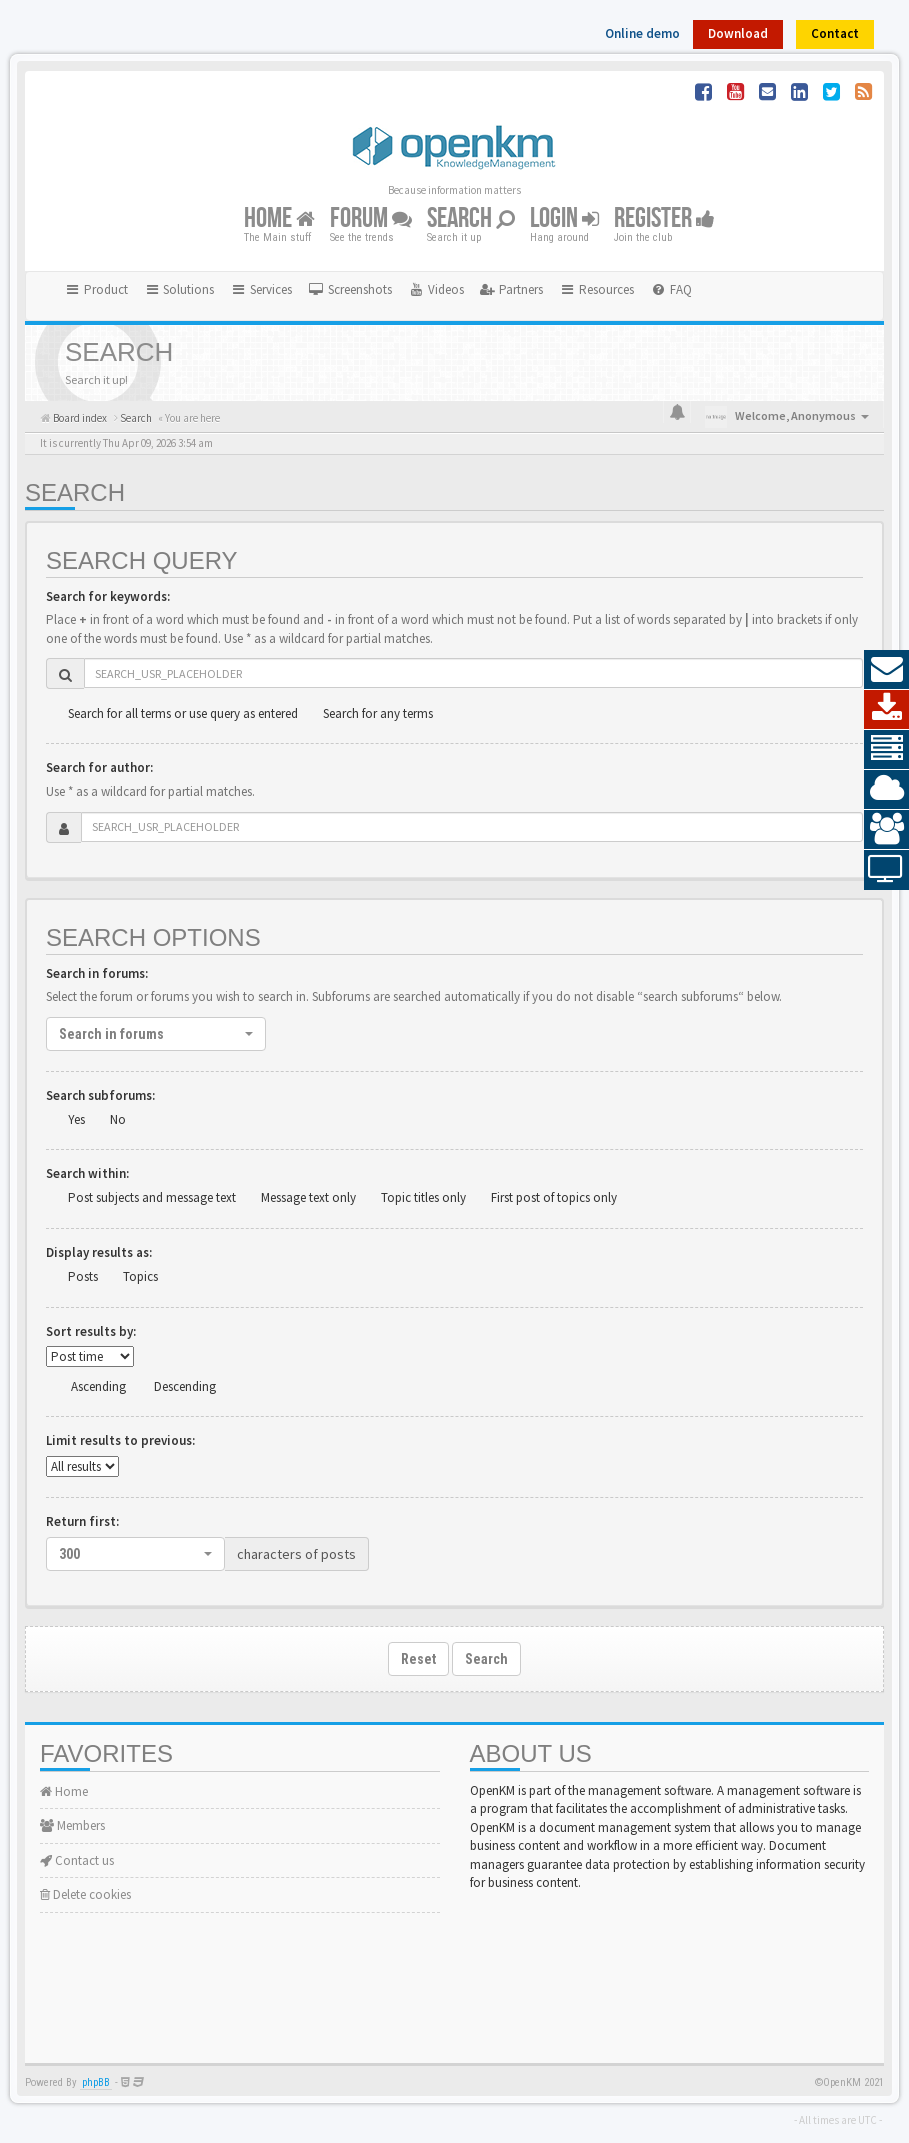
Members (72, 1825)
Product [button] (96, 289)
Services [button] (261, 289)
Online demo (642, 33)
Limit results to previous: (120, 1440)
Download (738, 33)
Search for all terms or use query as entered (183, 713)
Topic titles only (423, 1197)
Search (471, 218)
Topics (140, 1276)
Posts (83, 1276)
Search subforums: (100, 1095)
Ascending (98, 1386)
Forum (371, 218)
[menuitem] (350, 290)
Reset (418, 1659)
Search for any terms (378, 713)
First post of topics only (554, 1197)
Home (279, 218)
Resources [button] (596, 289)
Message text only (308, 1197)
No (118, 1119)
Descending (185, 1386)
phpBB (96, 2082)
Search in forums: (97, 973)
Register (664, 218)
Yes (76, 1119)
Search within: (87, 1173)
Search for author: (99, 767)
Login (564, 218)
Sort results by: (91, 1331)
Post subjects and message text (152, 1197)
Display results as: (99, 1252)
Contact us (77, 1860)
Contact (835, 33)
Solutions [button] (179, 289)
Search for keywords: (108, 596)
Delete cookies (85, 1894)
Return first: (82, 1521)
